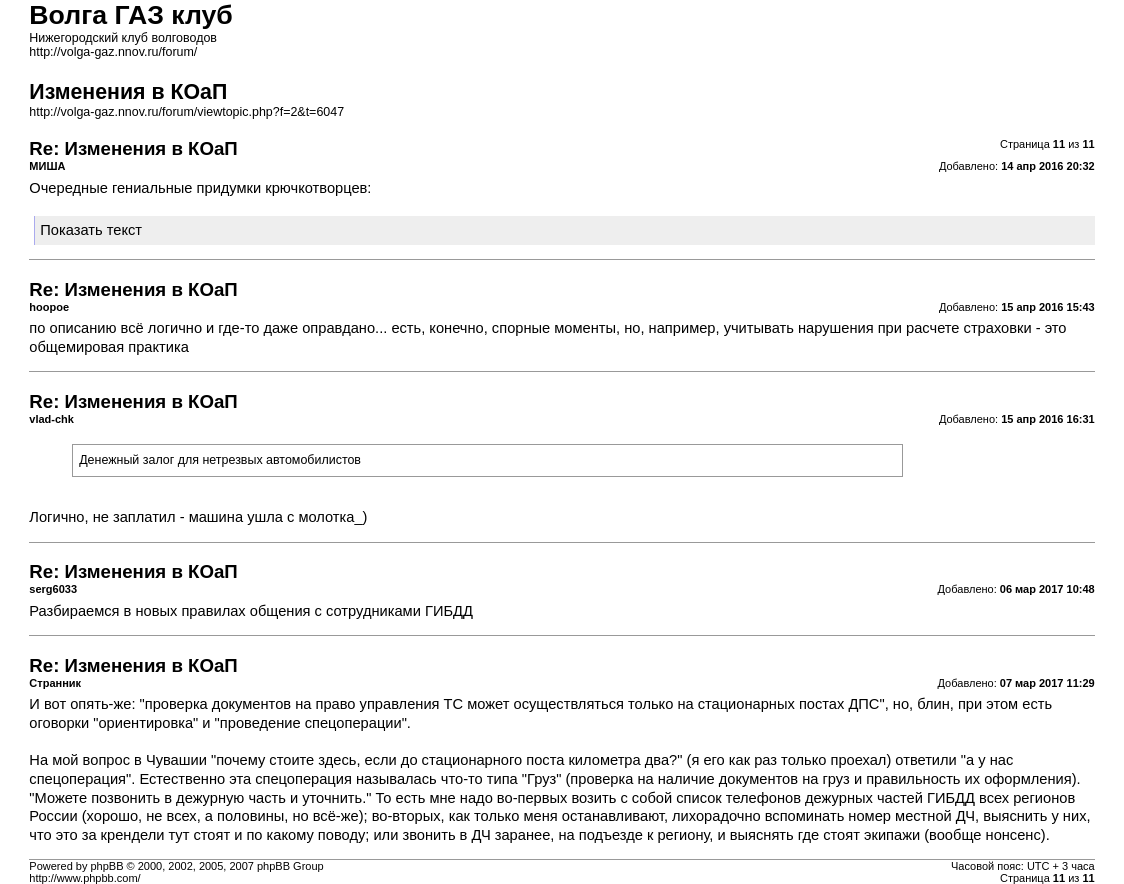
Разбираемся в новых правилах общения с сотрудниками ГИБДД (251, 611)
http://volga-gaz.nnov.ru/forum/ (113, 52)
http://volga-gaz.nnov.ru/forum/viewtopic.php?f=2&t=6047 (186, 112)
